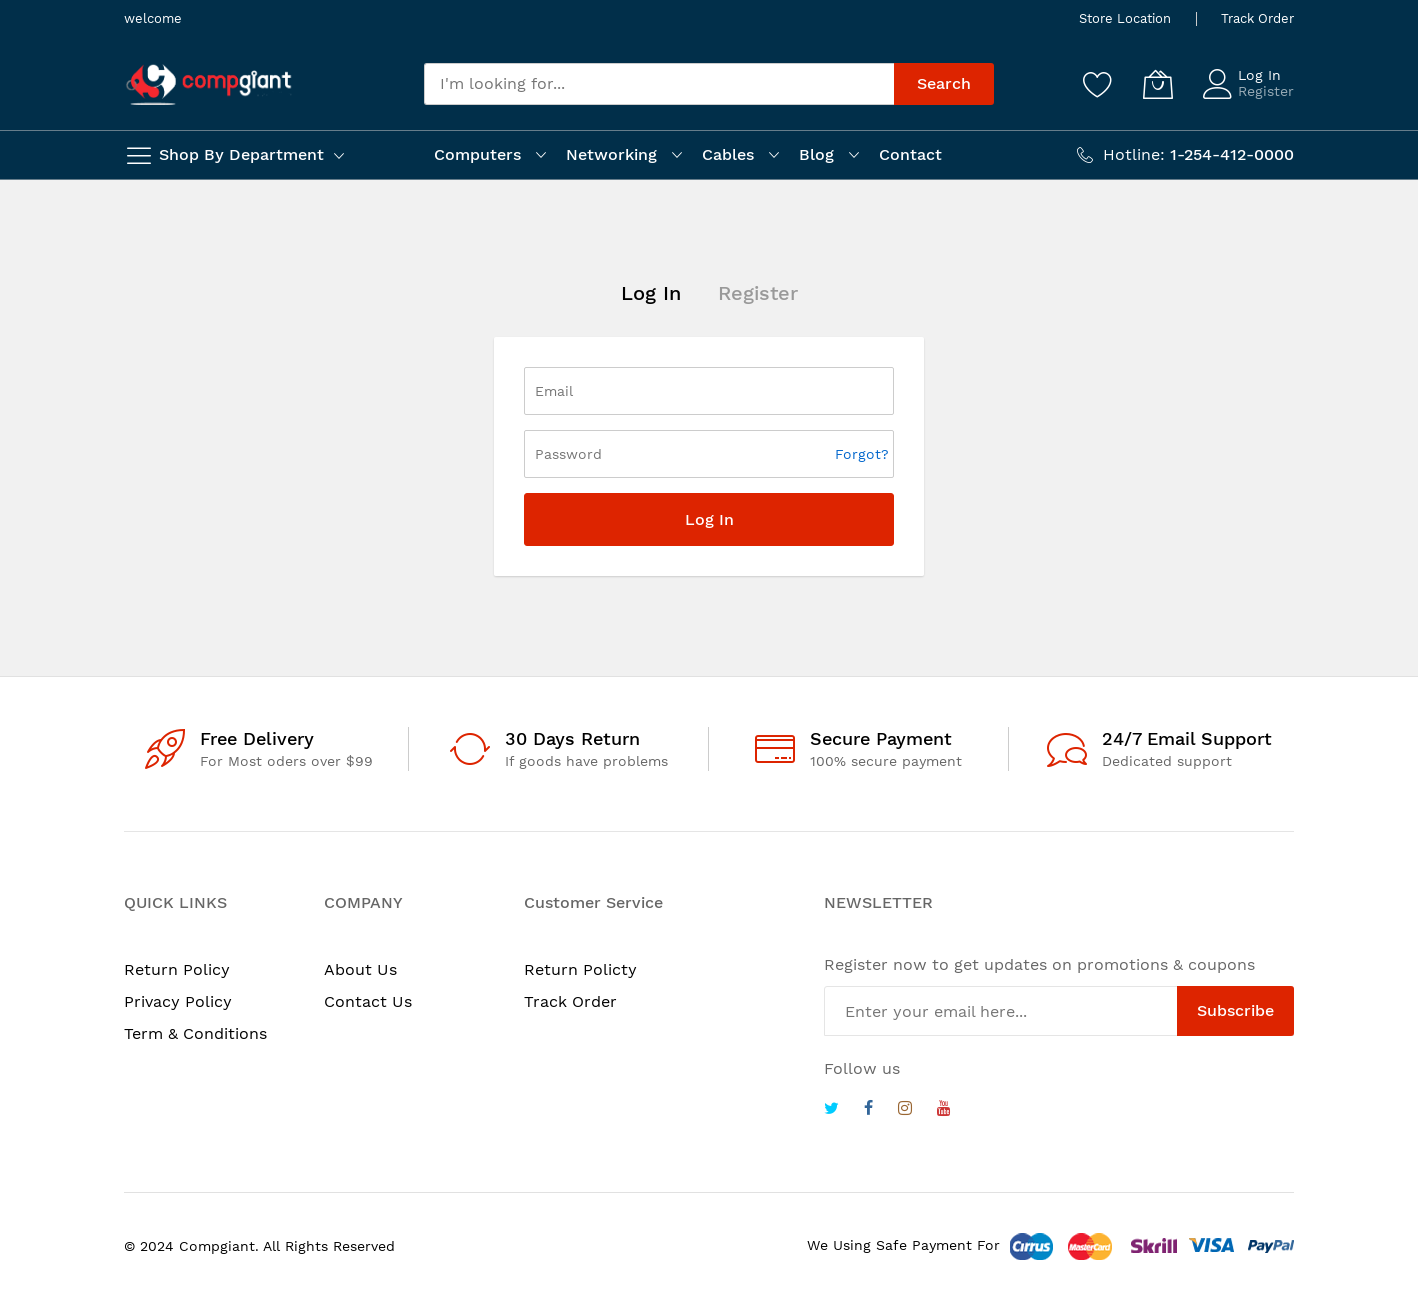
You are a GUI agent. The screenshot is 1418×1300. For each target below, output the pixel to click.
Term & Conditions (195, 1033)
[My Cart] (1158, 84)
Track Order (1257, 18)
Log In (1259, 75)
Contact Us (368, 1001)
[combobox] (659, 84)
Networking (611, 154)
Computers (477, 154)
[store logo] (209, 84)
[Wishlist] (1098, 84)
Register (1266, 91)
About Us (360, 969)
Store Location (1125, 18)
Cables (728, 154)
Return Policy (177, 969)
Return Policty (580, 969)
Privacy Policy (178, 1001)
